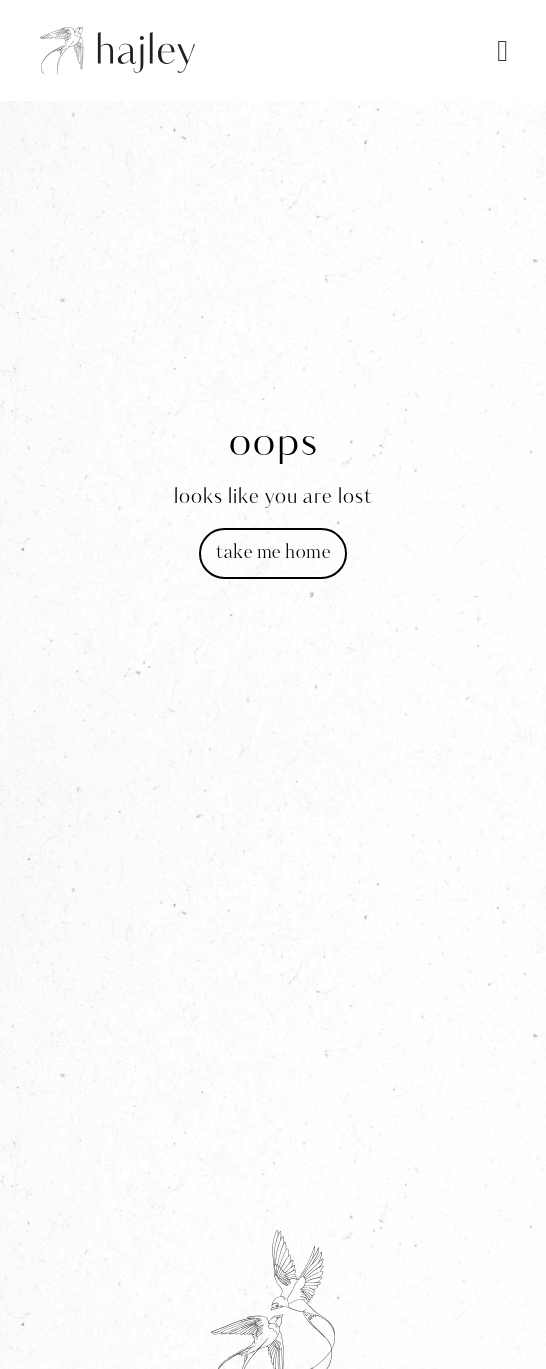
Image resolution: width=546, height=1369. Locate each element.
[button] (503, 50)
